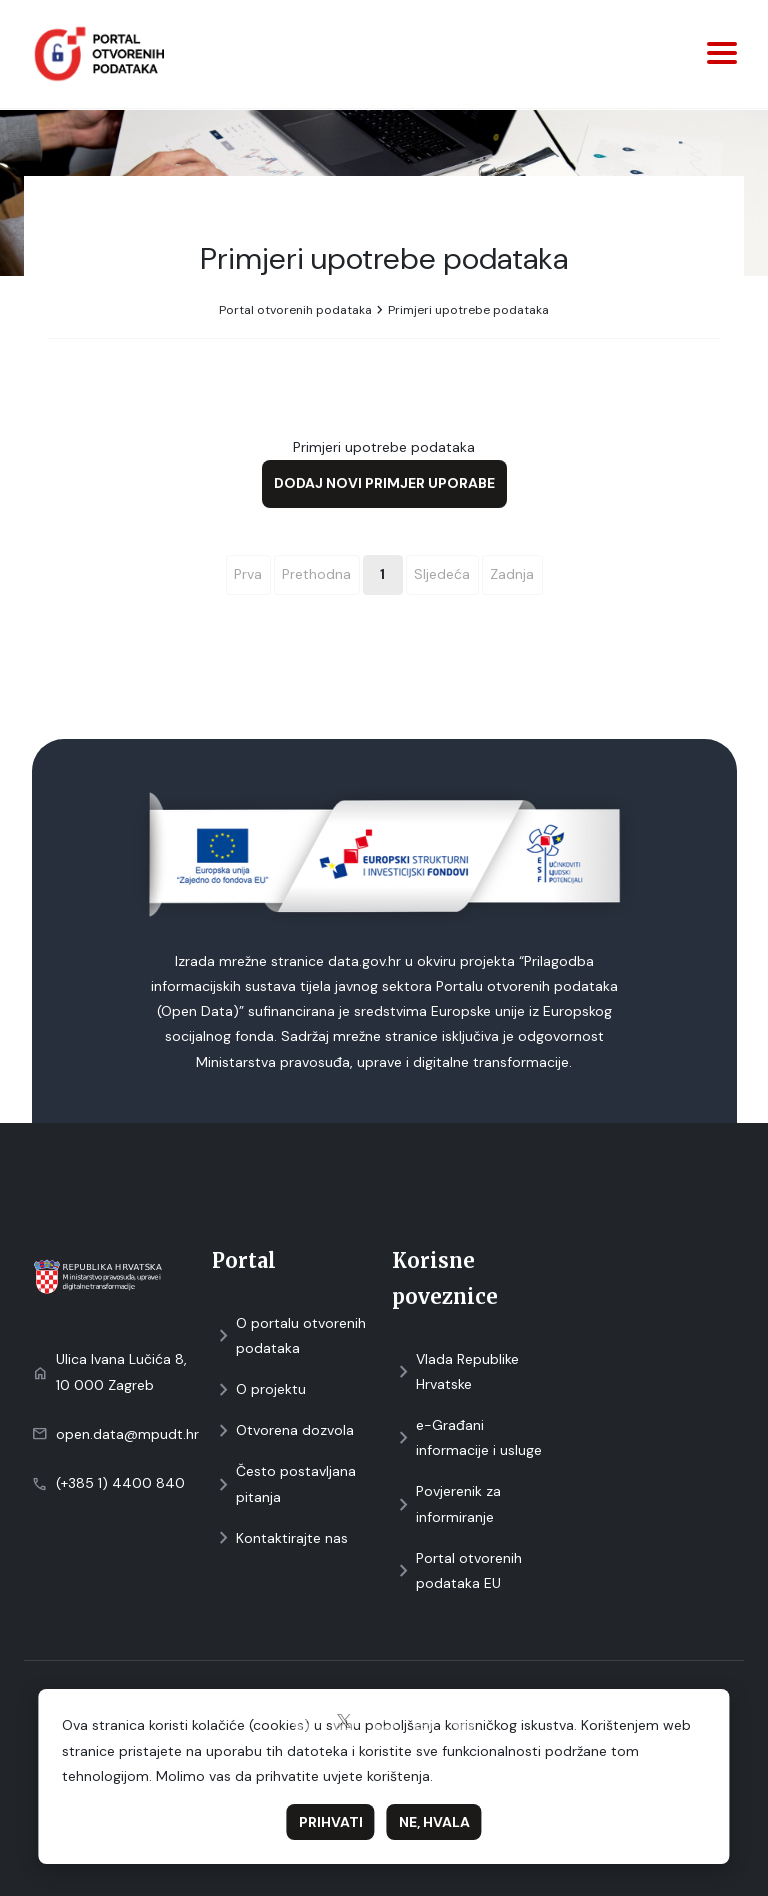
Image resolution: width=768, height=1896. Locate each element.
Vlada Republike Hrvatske (455, 1371)
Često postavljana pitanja (284, 1483)
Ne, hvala (434, 1822)
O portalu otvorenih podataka (289, 1335)
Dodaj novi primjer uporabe (384, 483)
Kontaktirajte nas (280, 1538)
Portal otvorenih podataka (295, 310)
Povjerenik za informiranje (446, 1503)
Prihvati (331, 1822)
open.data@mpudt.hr (127, 1434)
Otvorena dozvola (283, 1430)
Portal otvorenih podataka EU (457, 1570)
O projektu (259, 1389)
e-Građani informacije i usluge (467, 1437)
